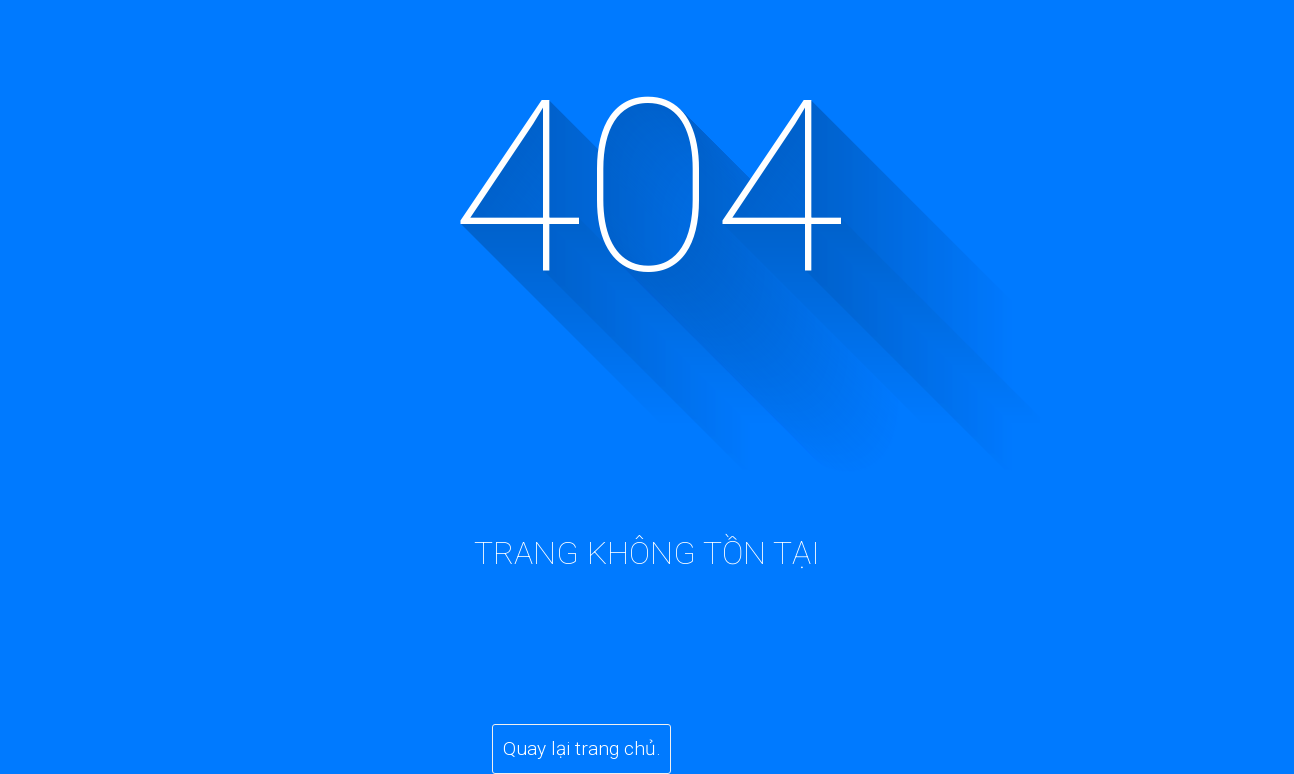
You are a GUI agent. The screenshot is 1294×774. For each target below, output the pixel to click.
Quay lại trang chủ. (582, 748)
